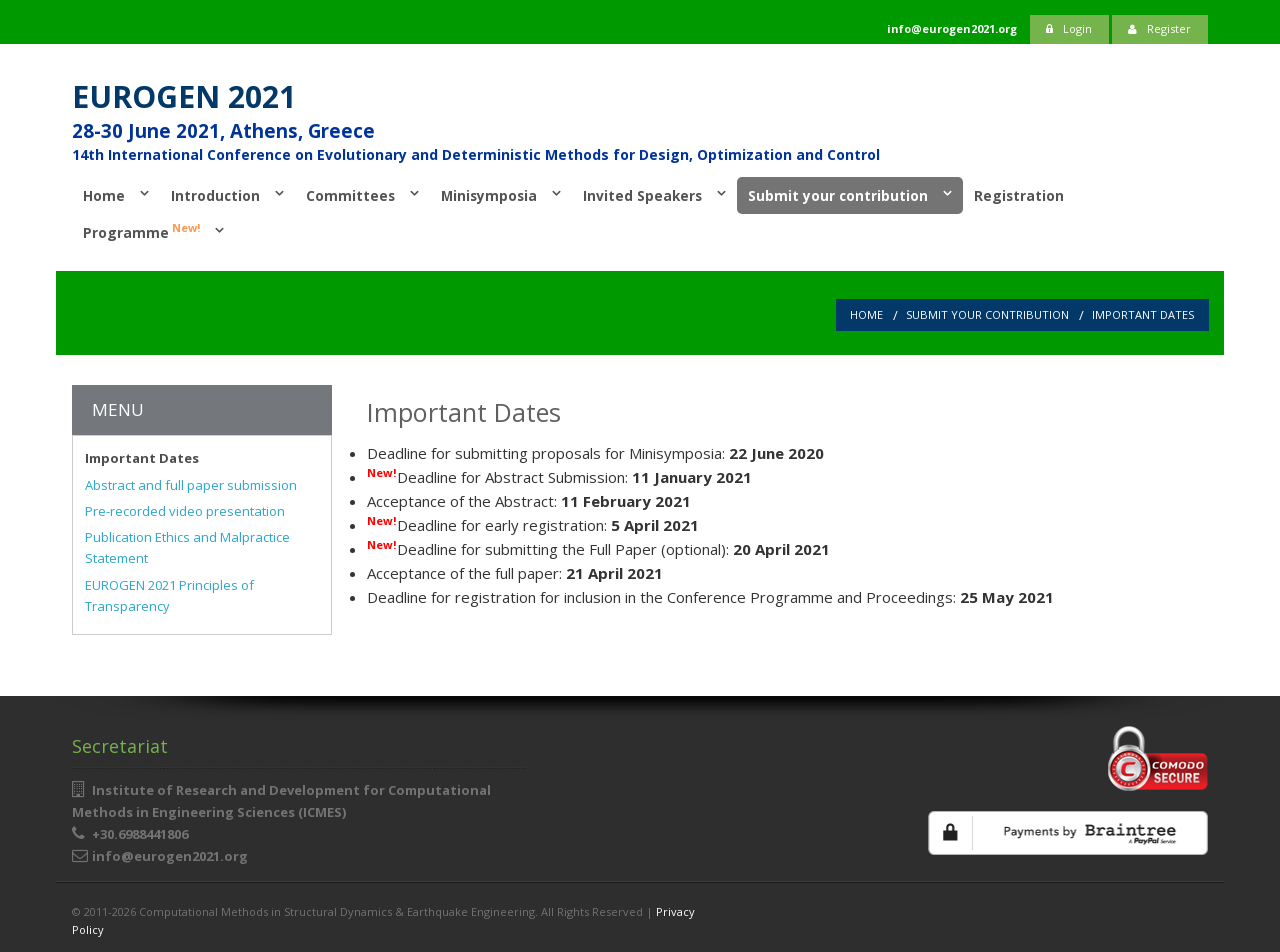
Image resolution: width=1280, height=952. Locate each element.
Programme (141, 231)
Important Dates (1143, 314)
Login (1069, 28)
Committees (350, 195)
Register (1159, 28)
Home (104, 195)
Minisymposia (489, 195)
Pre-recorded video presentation (185, 511)
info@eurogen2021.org (170, 856)
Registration (1019, 195)
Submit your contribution (838, 195)
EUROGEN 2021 (184, 96)
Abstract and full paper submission (191, 485)
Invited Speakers (642, 195)
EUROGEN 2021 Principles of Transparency (169, 595)
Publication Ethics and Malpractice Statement (187, 547)
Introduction (215, 195)
